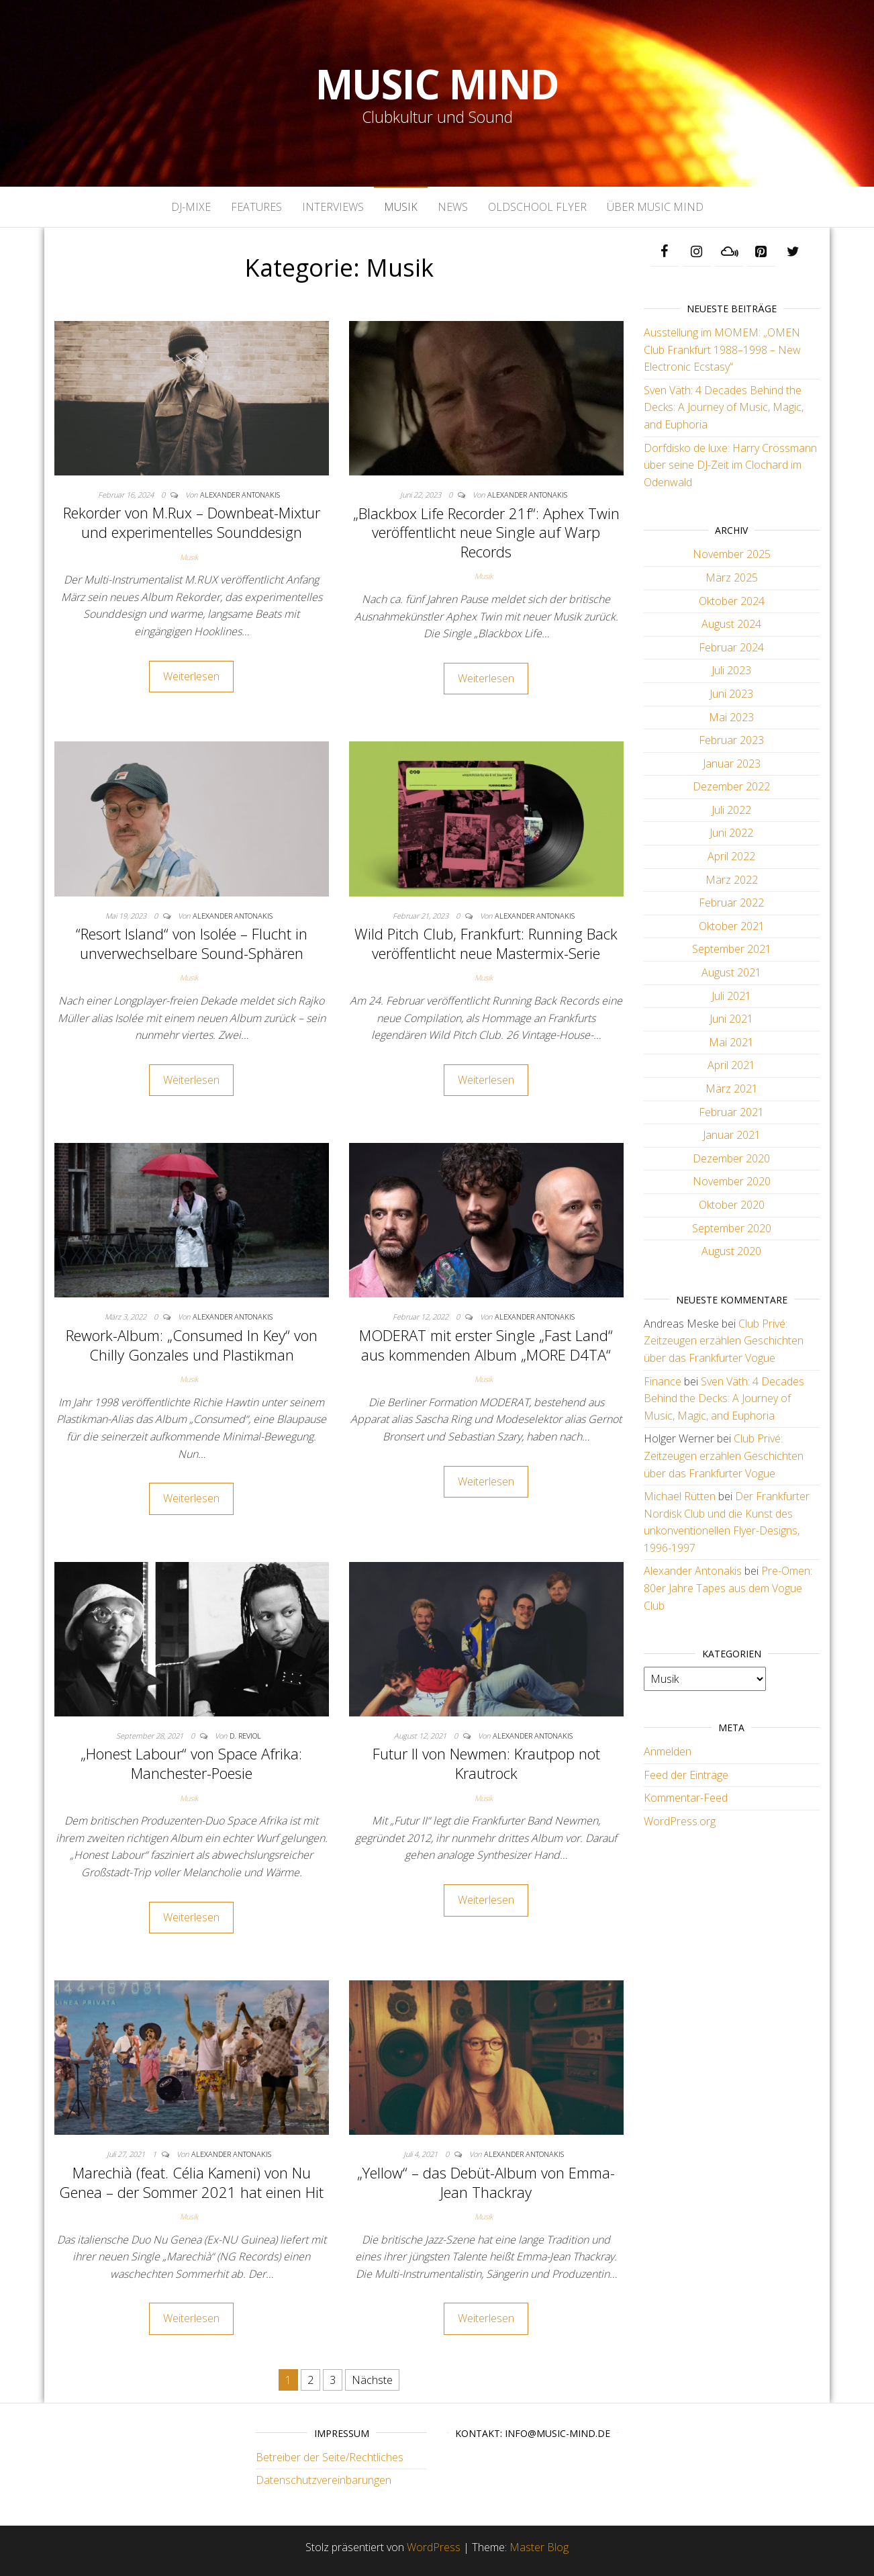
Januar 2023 (732, 763)
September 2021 (731, 948)
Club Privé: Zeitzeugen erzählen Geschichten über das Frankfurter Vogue (724, 1340)
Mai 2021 (731, 1042)
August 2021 (731, 972)
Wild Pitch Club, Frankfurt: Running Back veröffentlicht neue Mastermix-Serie (486, 943)
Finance (662, 1381)
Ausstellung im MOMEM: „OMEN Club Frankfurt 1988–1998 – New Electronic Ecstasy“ (722, 349)
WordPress (433, 2547)
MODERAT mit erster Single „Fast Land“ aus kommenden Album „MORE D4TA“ (486, 1345)
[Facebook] (664, 252)
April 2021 (731, 1065)
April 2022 (731, 856)
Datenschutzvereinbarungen (323, 2480)
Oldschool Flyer (537, 206)
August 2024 (731, 623)
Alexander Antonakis (240, 495)
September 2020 (731, 1228)
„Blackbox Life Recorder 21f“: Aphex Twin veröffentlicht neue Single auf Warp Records (486, 532)
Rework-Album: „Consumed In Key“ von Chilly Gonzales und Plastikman (192, 1345)
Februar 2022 (731, 902)
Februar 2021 (731, 1112)
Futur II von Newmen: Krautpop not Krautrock (486, 1763)
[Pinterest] (761, 252)
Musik (401, 206)
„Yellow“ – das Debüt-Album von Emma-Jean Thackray (486, 2182)
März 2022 (732, 879)
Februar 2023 (731, 740)
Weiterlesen (191, 676)
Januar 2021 (732, 1135)
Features (256, 206)
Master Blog (539, 2547)
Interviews (333, 206)
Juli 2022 (731, 809)
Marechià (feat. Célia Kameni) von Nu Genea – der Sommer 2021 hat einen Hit (191, 2182)
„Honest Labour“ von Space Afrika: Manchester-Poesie (191, 1763)
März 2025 (732, 577)
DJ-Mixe (191, 206)
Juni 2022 (731, 832)
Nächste (372, 2380)
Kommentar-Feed (686, 1797)
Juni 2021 (731, 1018)
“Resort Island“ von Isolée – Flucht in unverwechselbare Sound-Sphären (191, 943)
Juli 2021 (731, 995)
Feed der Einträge (686, 1774)
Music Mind (437, 83)
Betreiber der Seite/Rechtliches (329, 2457)
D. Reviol (245, 1736)
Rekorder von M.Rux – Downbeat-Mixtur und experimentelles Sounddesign (191, 522)
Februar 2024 (731, 647)
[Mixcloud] (729, 252)
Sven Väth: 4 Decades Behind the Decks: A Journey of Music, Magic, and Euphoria (724, 407)
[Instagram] (696, 252)
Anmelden (667, 1751)
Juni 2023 (731, 693)
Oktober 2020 (732, 1204)
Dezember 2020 (731, 1158)
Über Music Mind (655, 206)
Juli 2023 (731, 670)
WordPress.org (680, 1821)
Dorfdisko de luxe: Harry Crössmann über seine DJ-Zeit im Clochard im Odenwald (730, 465)
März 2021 (732, 1088)
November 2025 (732, 554)
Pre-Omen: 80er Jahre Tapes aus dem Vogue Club (728, 1587)
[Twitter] (793, 252)
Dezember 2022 (731, 786)
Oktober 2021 (732, 926)
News (453, 206)
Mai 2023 (731, 717)
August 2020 (731, 1251)
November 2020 (732, 1181)
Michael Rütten (680, 1496)
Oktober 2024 (732, 601)
